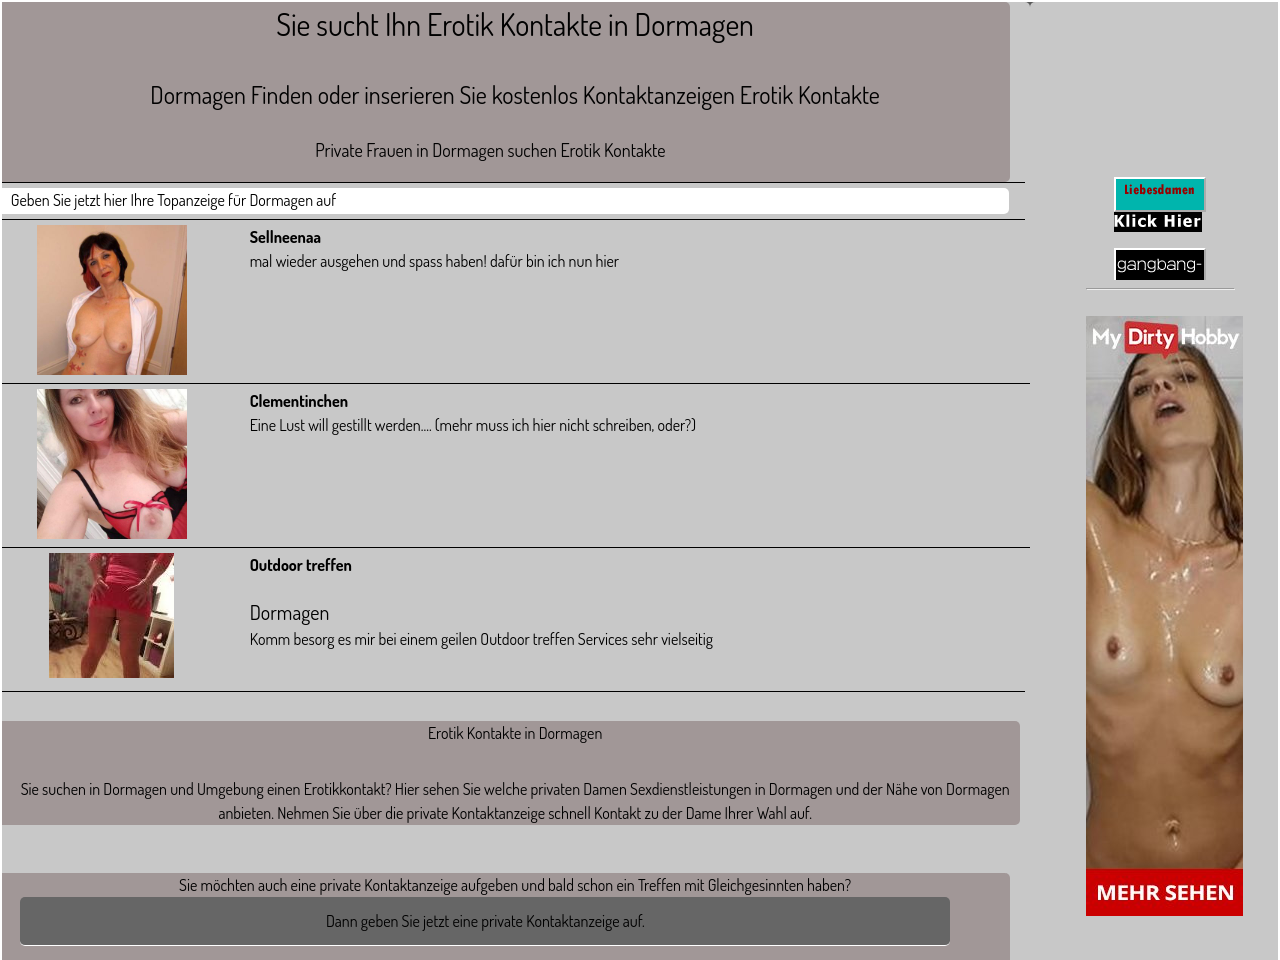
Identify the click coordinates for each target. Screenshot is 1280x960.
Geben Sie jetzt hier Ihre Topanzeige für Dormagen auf (173, 200)
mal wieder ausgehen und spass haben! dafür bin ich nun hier (434, 261)
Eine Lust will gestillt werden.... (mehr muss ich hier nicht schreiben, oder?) (473, 425)
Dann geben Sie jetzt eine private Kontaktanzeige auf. (485, 921)
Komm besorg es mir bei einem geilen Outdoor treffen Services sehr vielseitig (610, 602)
